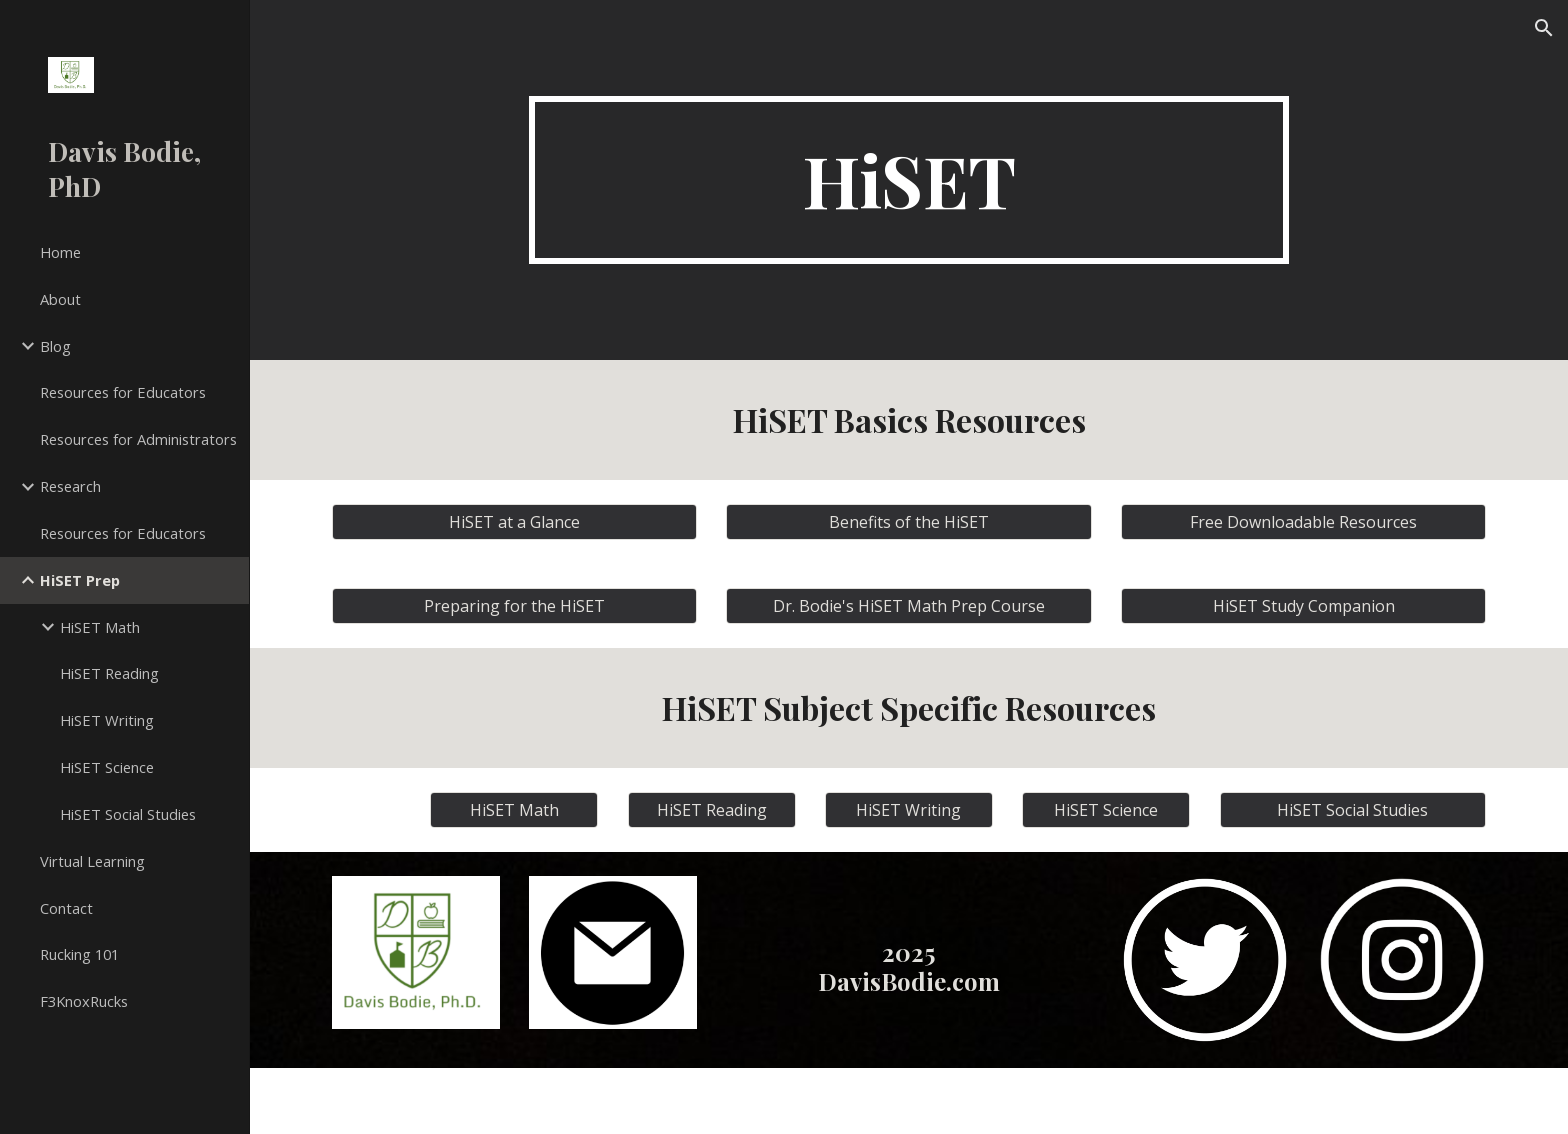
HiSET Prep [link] (80, 580)
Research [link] (70, 486)
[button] (1544, 28)
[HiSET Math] (514, 810)
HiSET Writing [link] (107, 720)
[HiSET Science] (1106, 810)
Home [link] (60, 252)
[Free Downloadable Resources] (1303, 522)
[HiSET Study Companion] (1303, 606)
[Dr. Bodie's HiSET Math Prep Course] (908, 606)
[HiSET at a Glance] (514, 522)
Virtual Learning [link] (92, 861)
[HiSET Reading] (712, 810)
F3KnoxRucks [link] (84, 1001)
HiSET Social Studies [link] (128, 814)
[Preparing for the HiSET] (514, 606)
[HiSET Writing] (909, 810)
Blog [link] (55, 346)
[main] (909, 180)
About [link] (60, 299)
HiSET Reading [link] (109, 673)
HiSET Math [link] (100, 627)
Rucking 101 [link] (79, 954)
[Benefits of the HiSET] (908, 522)
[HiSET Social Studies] (1353, 810)
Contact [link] (66, 908)
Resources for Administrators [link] (138, 439)
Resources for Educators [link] (123, 392)
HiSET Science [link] (107, 767)
